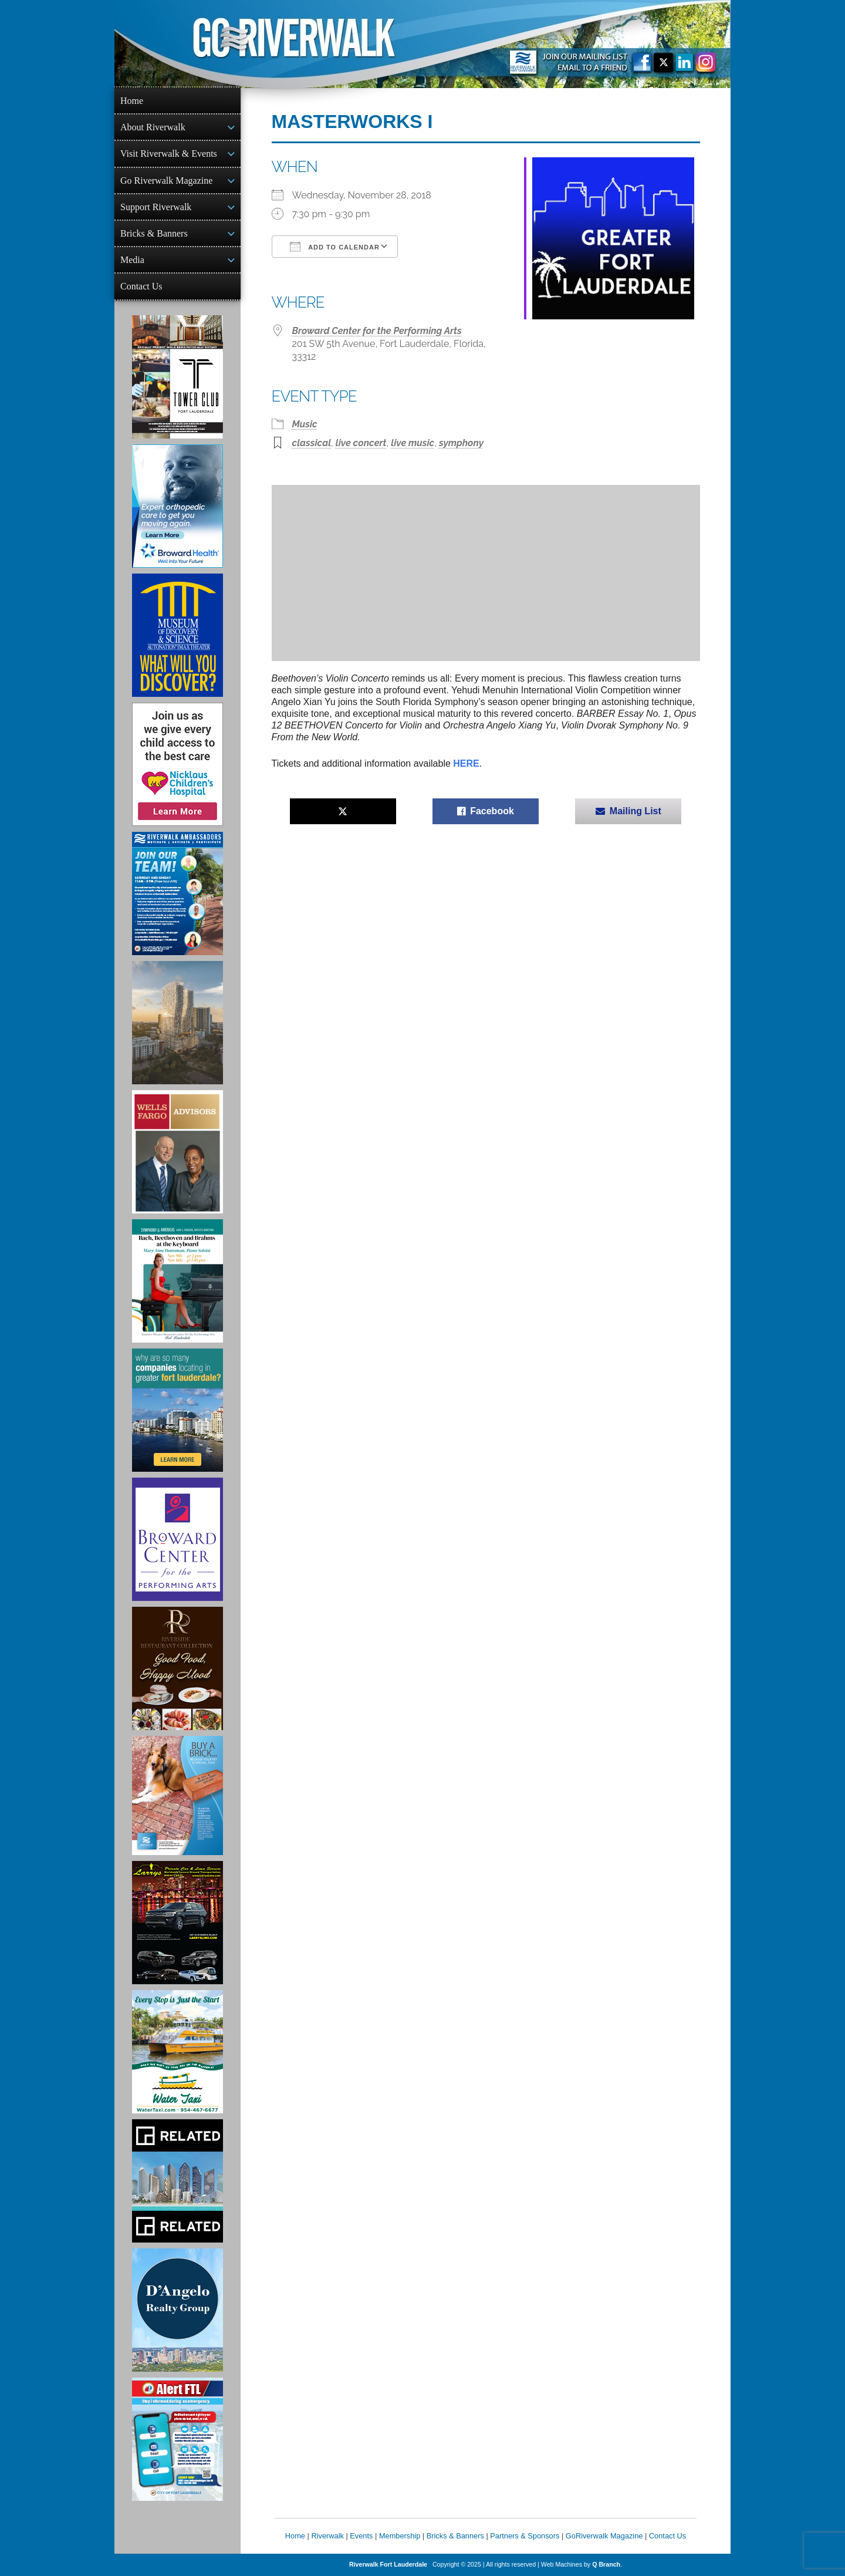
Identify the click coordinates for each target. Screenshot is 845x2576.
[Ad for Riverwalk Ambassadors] (177, 893)
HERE (466, 763)
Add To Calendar (335, 246)
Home (131, 101)
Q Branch (606, 2564)
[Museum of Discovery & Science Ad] (177, 635)
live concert (361, 443)
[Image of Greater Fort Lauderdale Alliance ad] (177, 1410)
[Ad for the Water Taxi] (177, 2051)
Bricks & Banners (154, 233)
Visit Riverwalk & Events (168, 154)
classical (312, 443)
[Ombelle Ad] (177, 1022)
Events (361, 2535)
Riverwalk (327, 2535)
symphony (461, 443)
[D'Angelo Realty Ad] (177, 2310)
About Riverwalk (152, 127)
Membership (399, 2535)
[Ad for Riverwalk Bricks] (177, 1795)
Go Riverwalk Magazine (166, 181)
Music (304, 424)
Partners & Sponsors (524, 2535)
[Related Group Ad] (177, 2180)
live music (412, 443)
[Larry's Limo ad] (177, 1922)
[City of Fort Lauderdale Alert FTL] (177, 2439)
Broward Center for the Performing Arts (377, 330)
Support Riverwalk (155, 207)
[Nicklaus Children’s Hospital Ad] (177, 764)
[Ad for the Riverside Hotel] (177, 1668)
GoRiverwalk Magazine (604, 2535)
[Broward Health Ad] (177, 506)
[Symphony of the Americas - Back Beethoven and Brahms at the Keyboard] (177, 1281)
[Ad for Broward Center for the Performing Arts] (177, 1539)
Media (132, 260)
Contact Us (141, 286)
